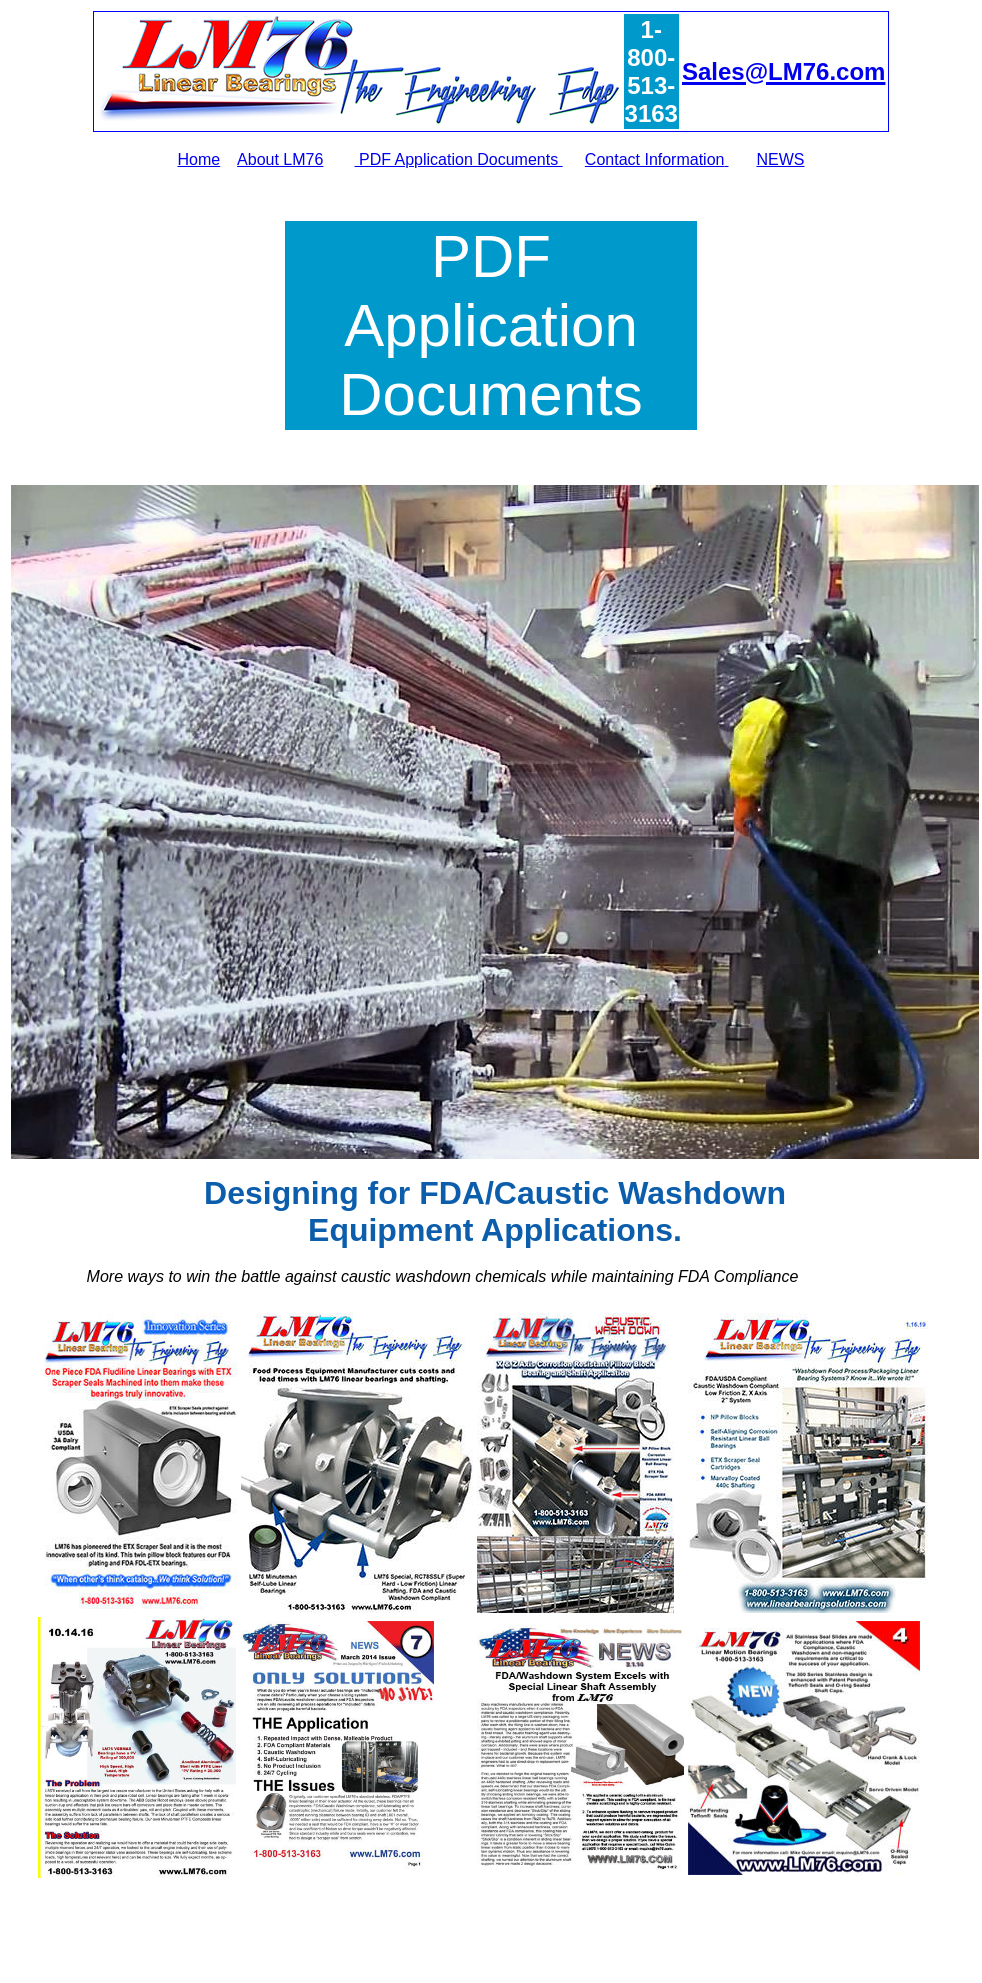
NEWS (780, 159)
